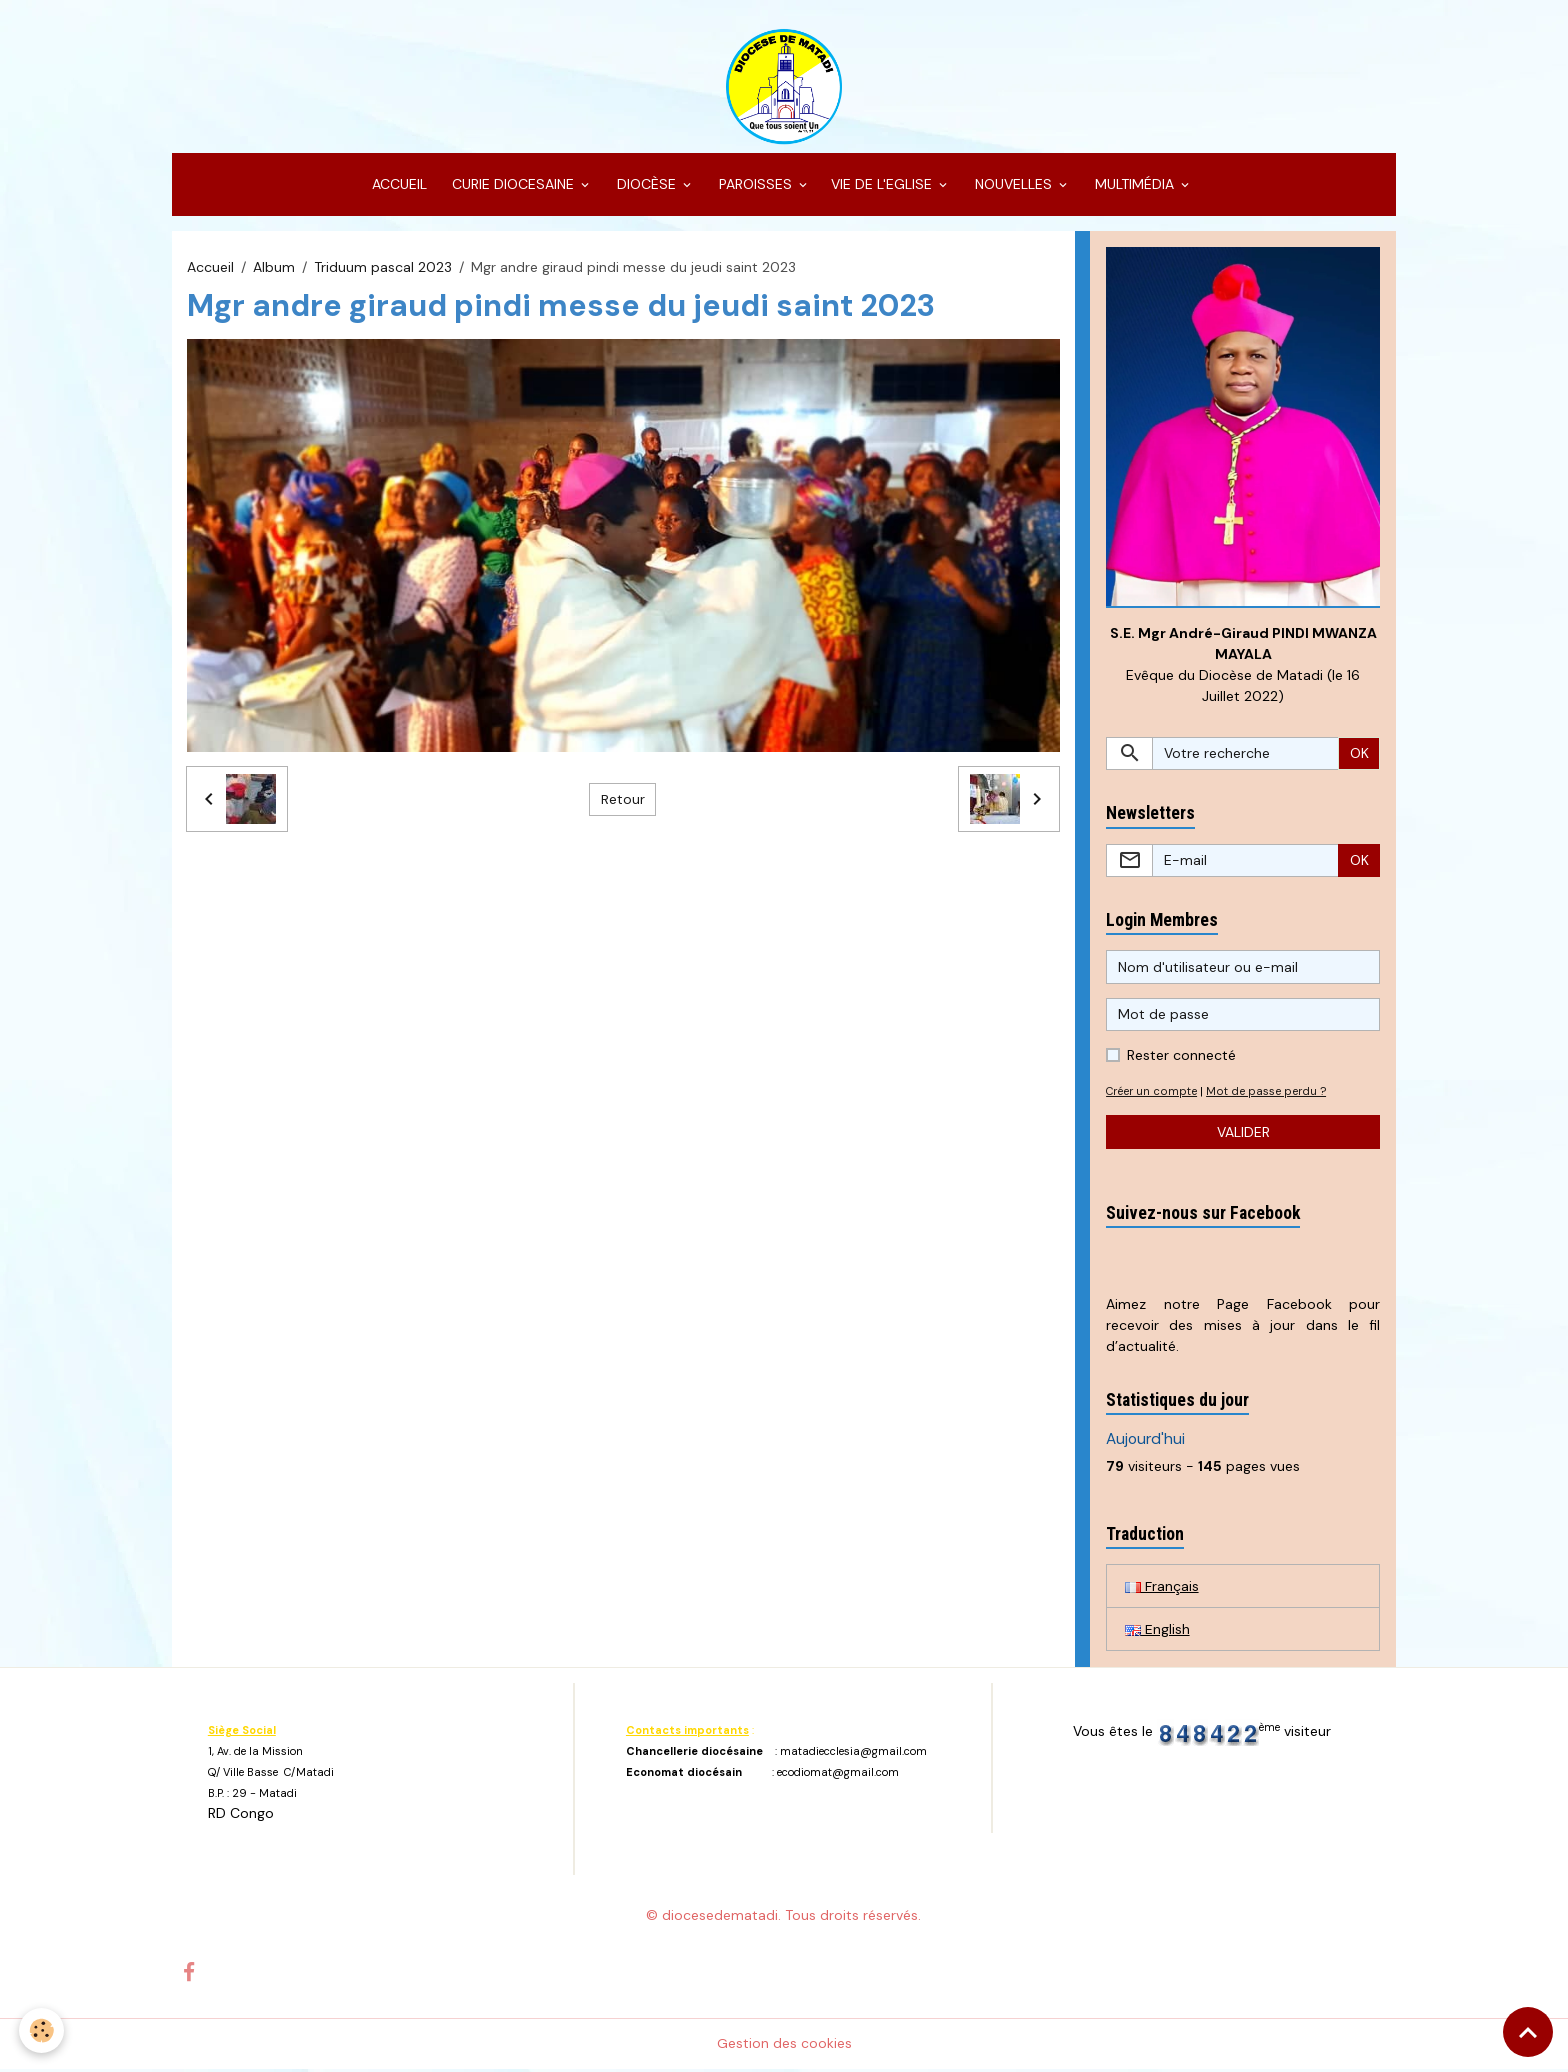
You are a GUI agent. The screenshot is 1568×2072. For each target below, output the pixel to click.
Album (274, 268)
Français (1162, 1588)
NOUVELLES (1013, 186)
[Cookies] (42, 2030)
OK (1359, 755)
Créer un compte (1152, 1094)
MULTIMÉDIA (1134, 186)
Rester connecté (1181, 1058)
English (1157, 1631)
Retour (623, 800)
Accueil (210, 268)
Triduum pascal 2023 (383, 268)
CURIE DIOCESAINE (513, 186)
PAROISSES (755, 186)
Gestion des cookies (784, 2046)
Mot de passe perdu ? (1268, 1094)
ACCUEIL (397, 186)
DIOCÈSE (646, 186)
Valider (1243, 1134)
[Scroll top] (1528, 2032)
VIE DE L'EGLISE (883, 186)
